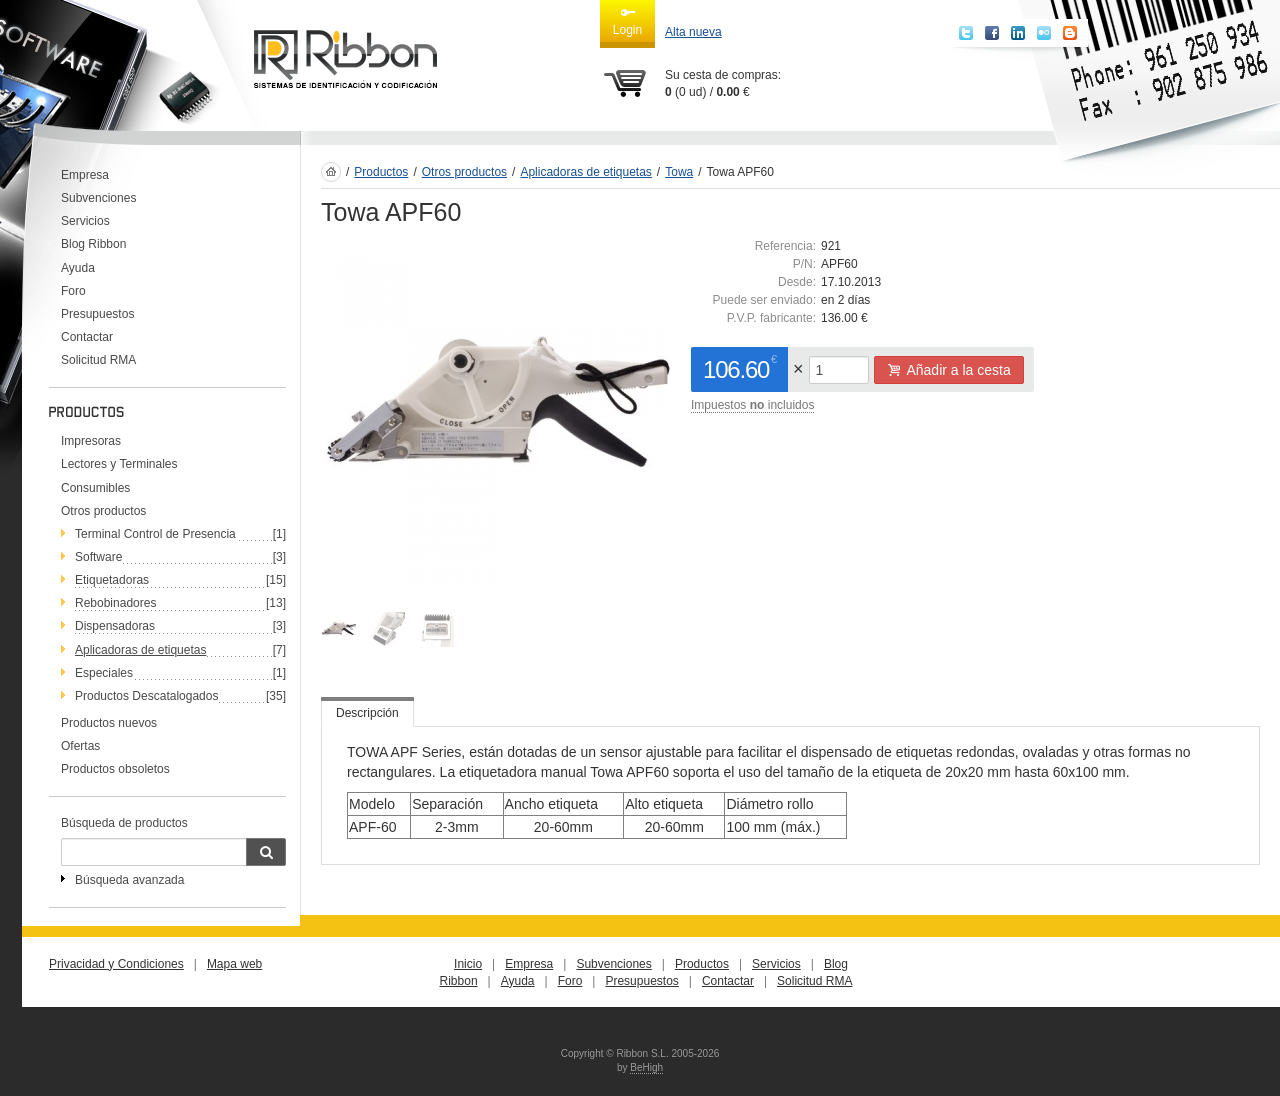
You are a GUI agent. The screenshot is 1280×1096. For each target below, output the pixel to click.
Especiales (104, 673)
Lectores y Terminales (119, 464)
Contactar (87, 337)
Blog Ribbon (93, 244)
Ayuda (78, 268)
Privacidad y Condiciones (116, 964)
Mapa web (234, 964)
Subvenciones (98, 198)
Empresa (85, 175)
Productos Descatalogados (146, 696)
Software (98, 557)
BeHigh (646, 1067)
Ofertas (80, 746)
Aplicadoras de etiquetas (140, 650)
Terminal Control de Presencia (155, 534)
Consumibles (95, 488)
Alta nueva (693, 32)
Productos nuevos (109, 723)
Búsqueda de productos (124, 823)
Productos (381, 172)
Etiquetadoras (112, 580)
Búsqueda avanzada (129, 880)
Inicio (468, 964)
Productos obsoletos (115, 769)
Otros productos (103, 511)
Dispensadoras (115, 626)
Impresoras (91, 441)
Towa (679, 172)
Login (627, 21)
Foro (73, 291)
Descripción (367, 713)
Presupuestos (97, 314)
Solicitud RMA (98, 360)
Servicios (85, 221)
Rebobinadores (115, 603)
